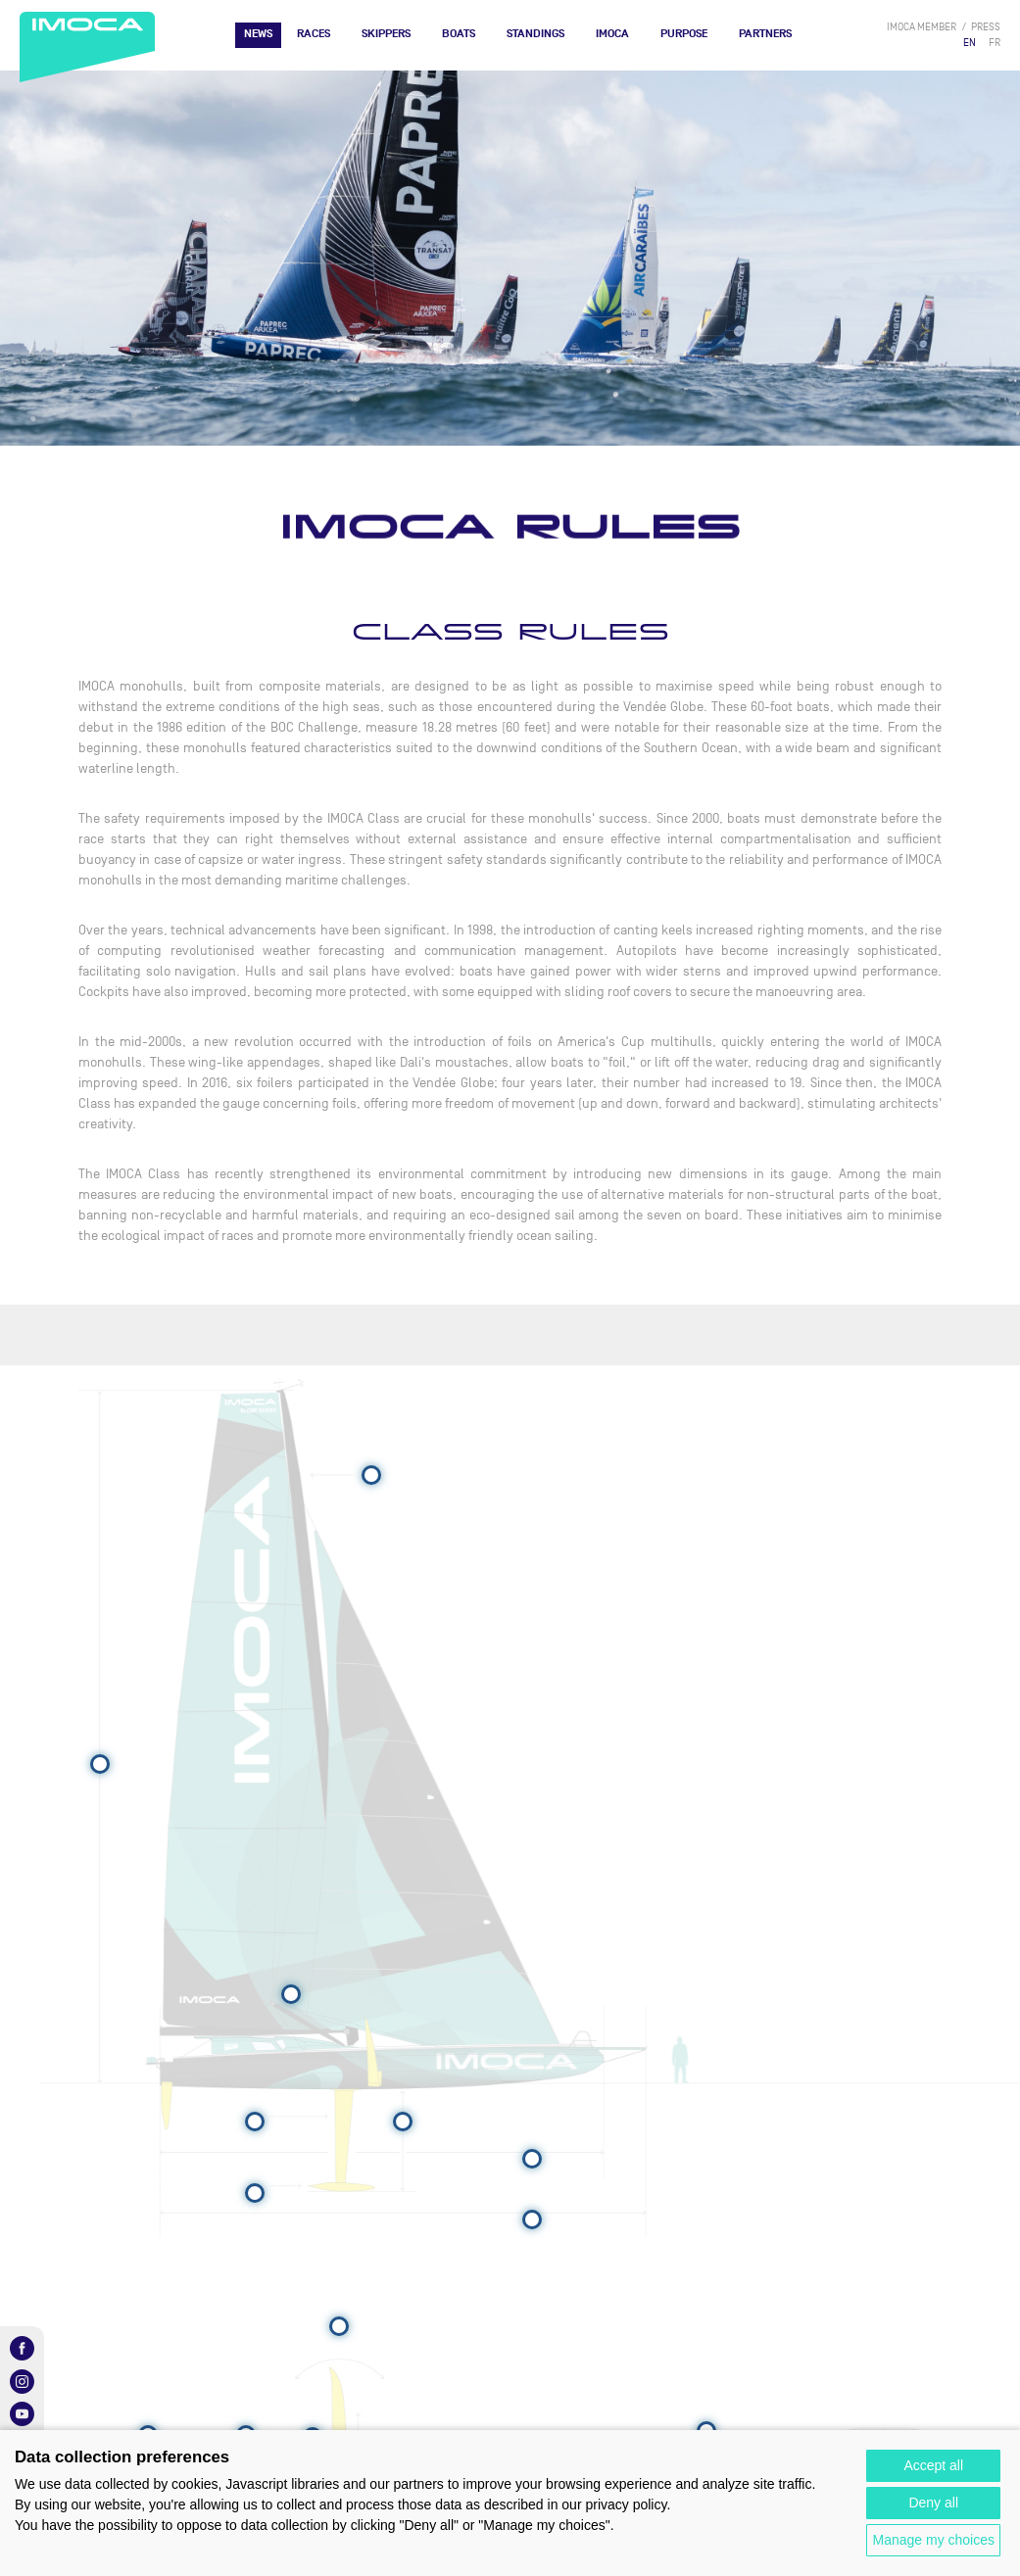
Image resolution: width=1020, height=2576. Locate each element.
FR (994, 42)
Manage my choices (933, 2540)
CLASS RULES (510, 632)
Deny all (933, 2502)
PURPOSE (683, 33)
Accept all (933, 2465)
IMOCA (612, 33)
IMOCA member (921, 27)
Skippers (386, 33)
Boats (458, 33)
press (985, 27)
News (258, 33)
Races (313, 33)
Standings (535, 33)
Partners (765, 33)
